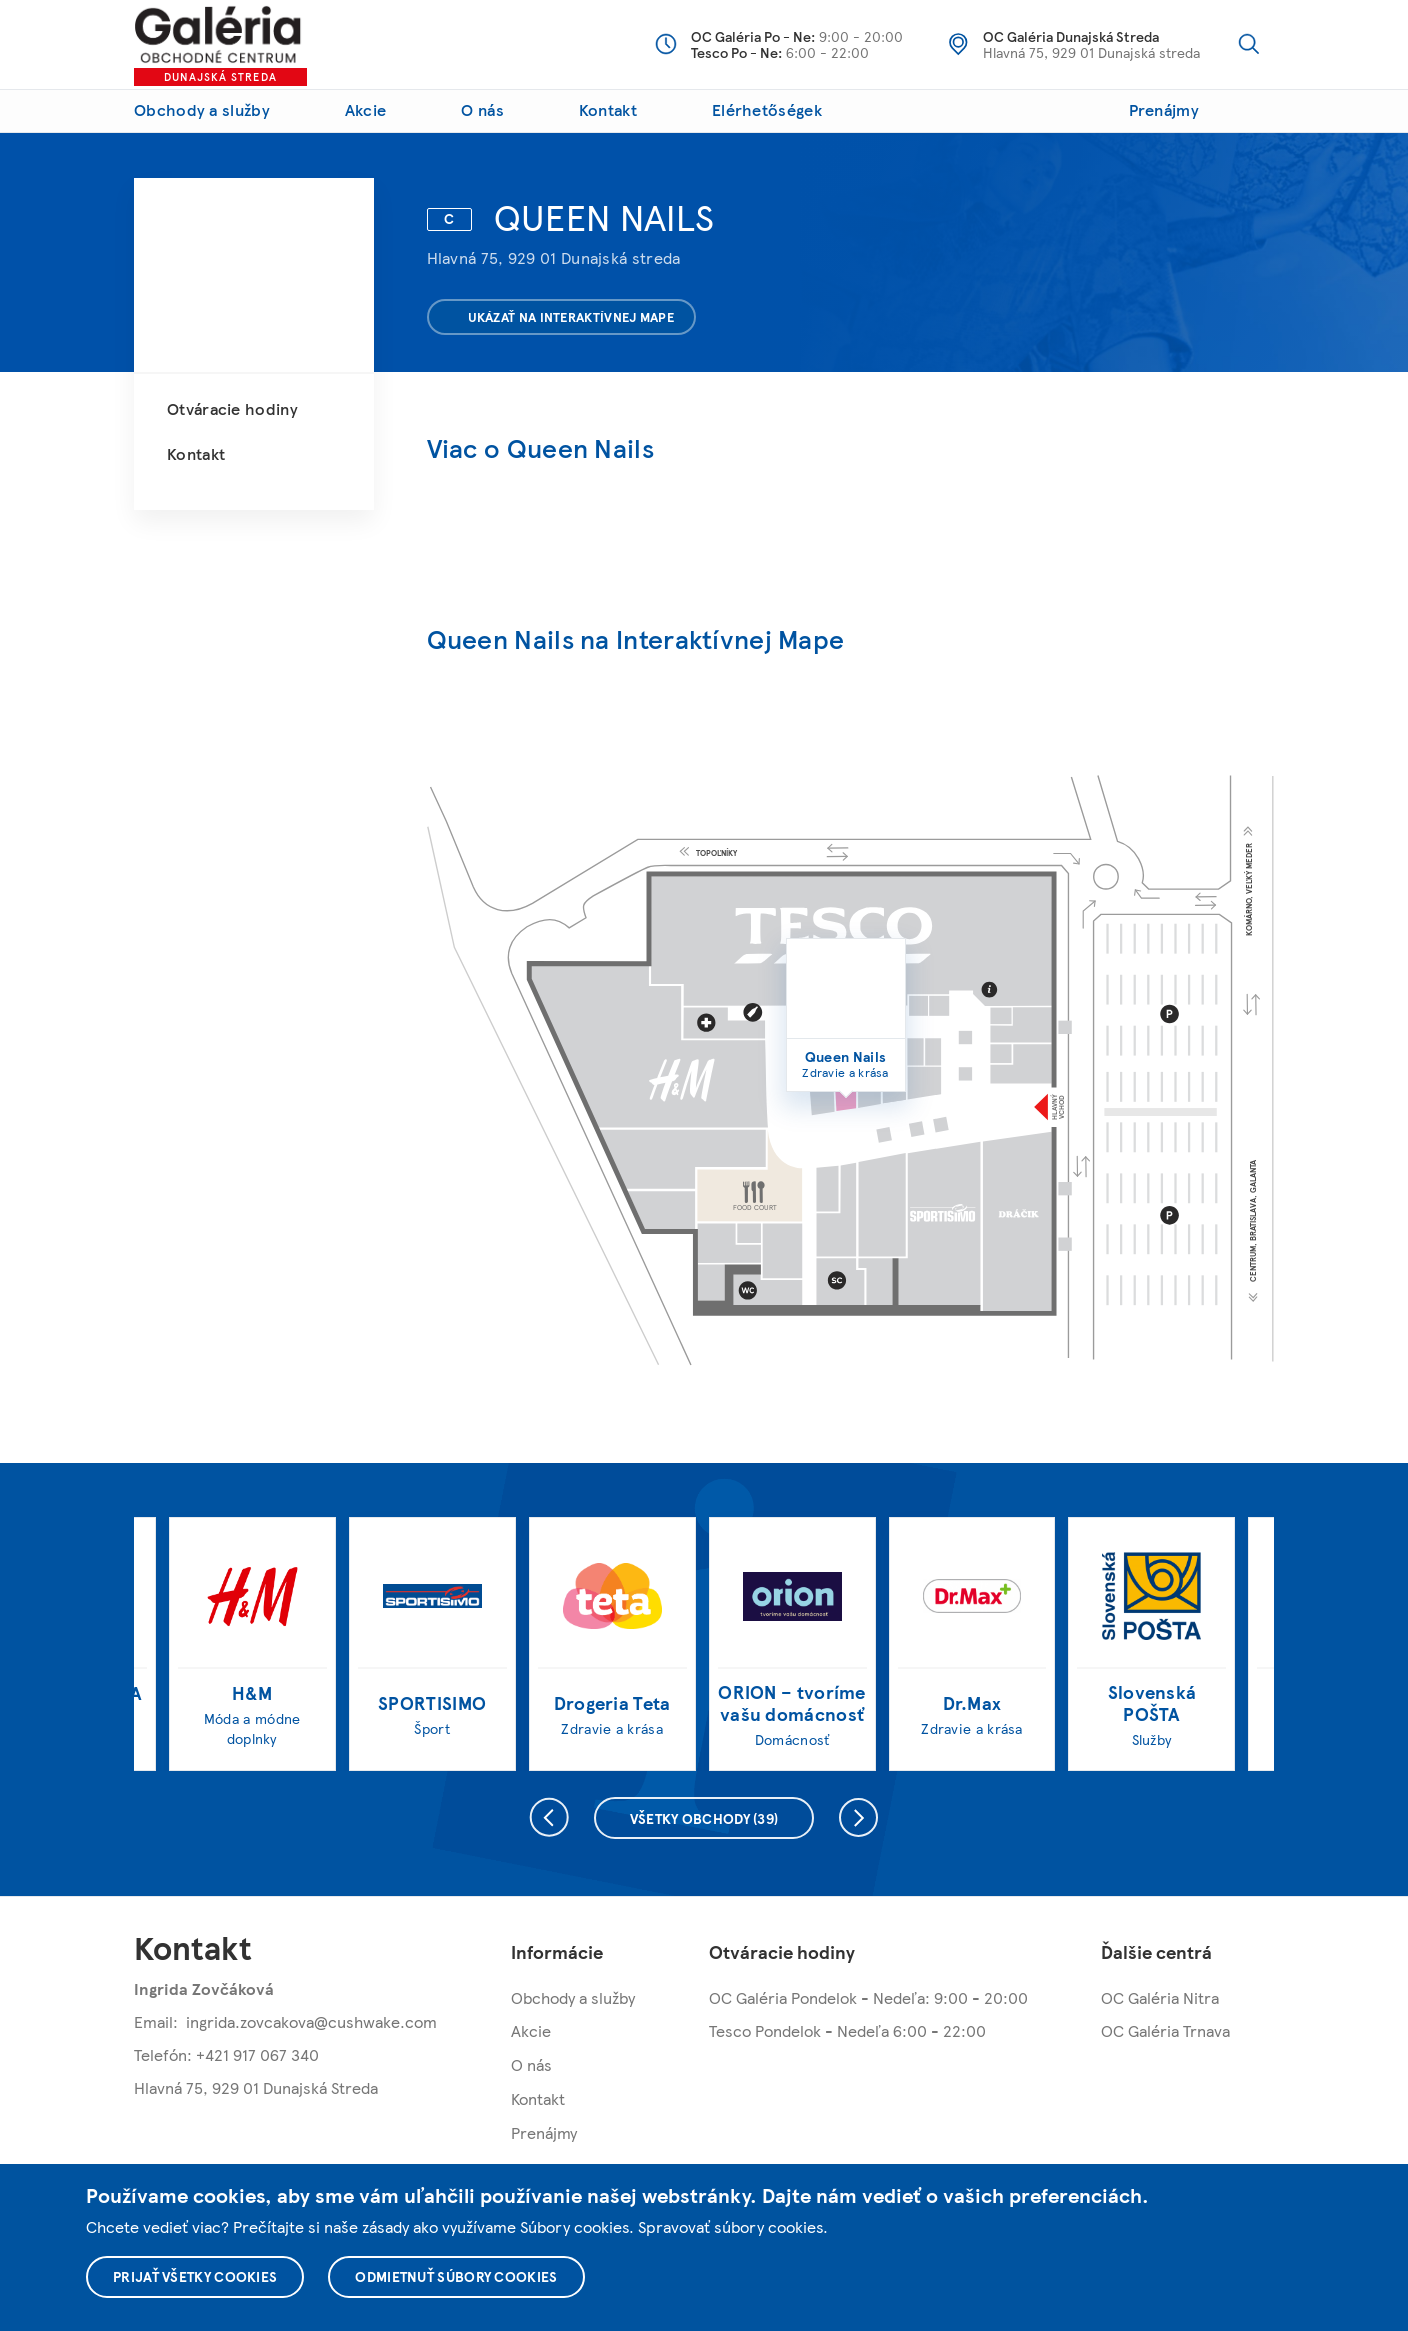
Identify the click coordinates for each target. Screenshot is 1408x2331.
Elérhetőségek (767, 109)
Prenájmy (1164, 109)
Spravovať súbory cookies (730, 2226)
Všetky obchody (704, 1818)
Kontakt (608, 109)
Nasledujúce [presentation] (860, 1818)
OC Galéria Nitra (1160, 1997)
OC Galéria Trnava (1165, 2030)
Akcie (366, 109)
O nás (482, 109)
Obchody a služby (202, 109)
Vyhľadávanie (1249, 44)
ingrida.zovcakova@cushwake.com (311, 2021)
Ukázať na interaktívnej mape (559, 317)
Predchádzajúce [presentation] (548, 1818)
